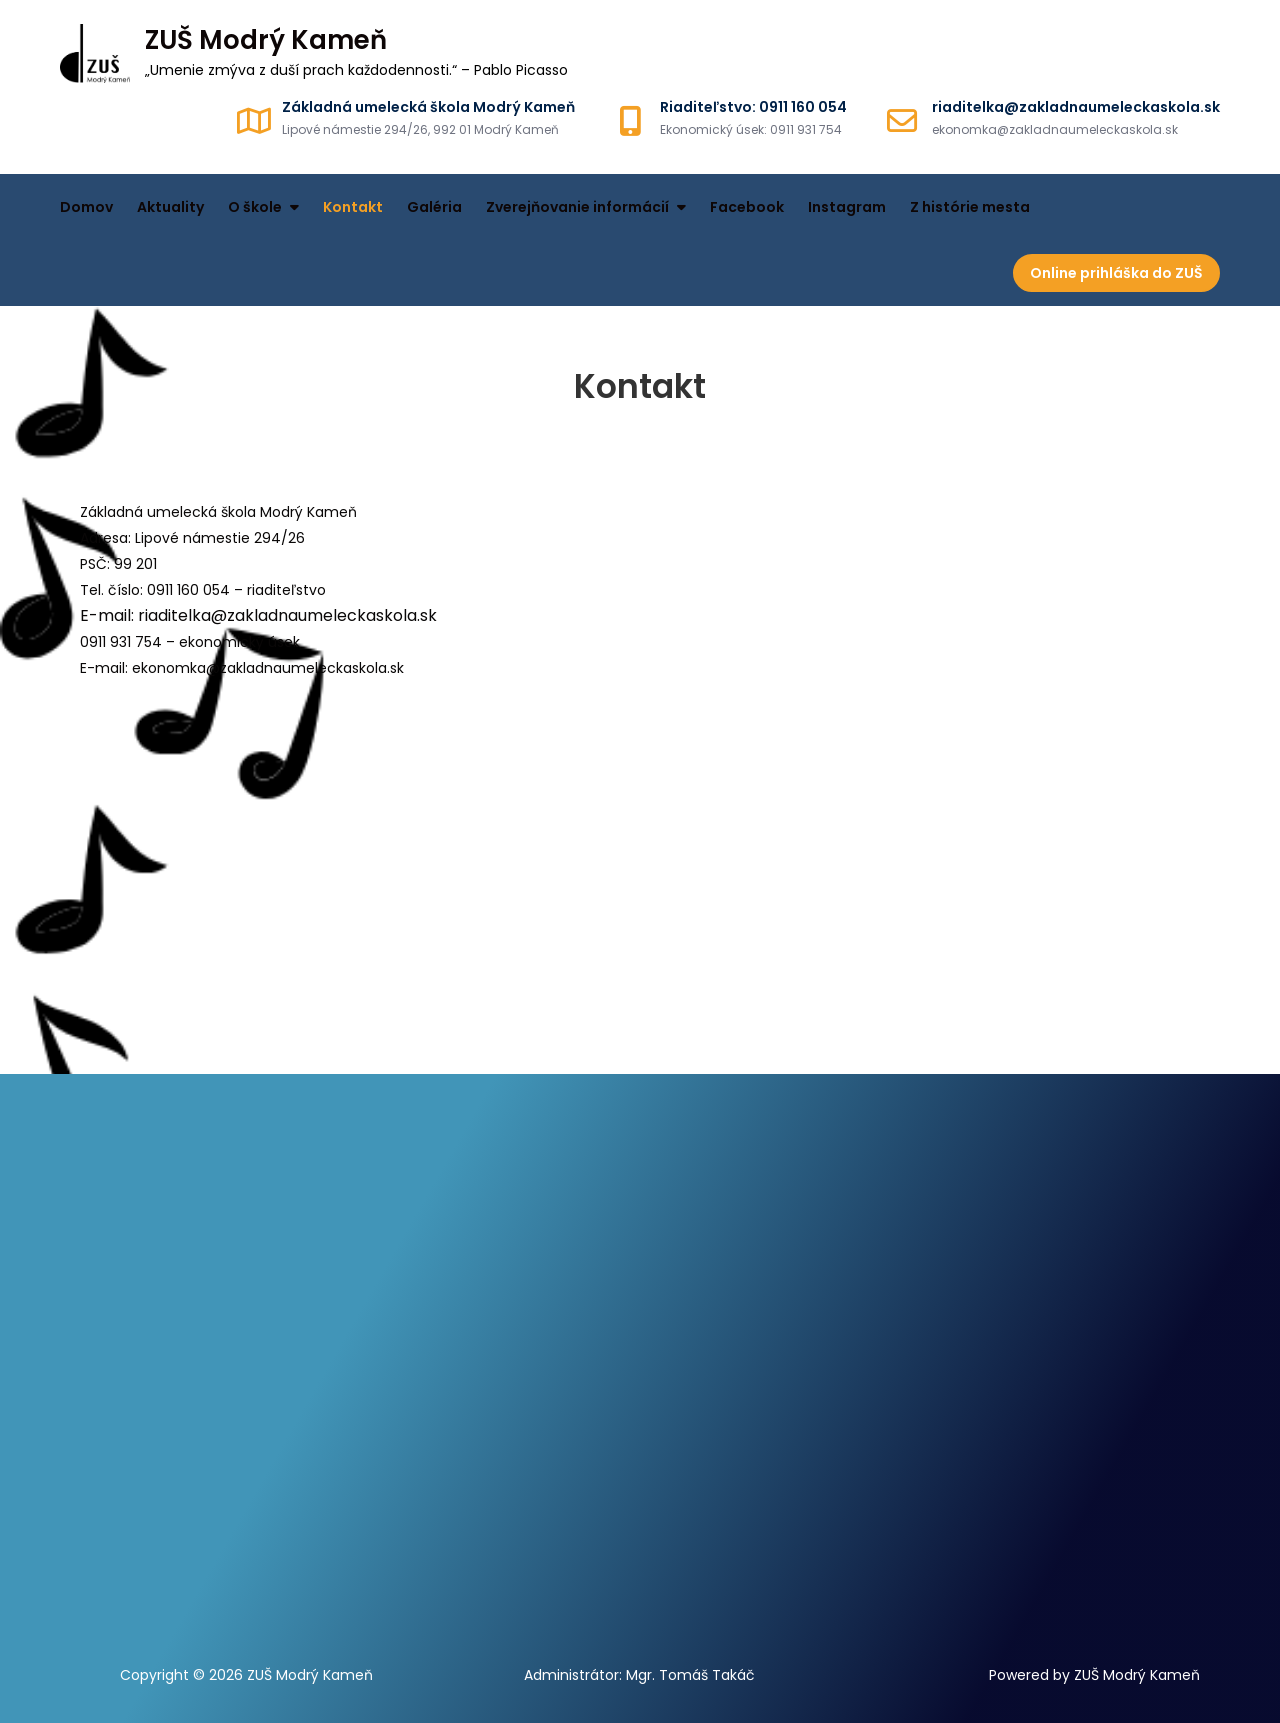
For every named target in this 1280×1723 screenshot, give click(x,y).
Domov (86, 207)
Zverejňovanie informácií (577, 207)
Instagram (847, 207)
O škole (255, 207)
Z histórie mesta (970, 207)
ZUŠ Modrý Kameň (266, 40)
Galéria (434, 207)
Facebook (747, 207)
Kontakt (353, 207)
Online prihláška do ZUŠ (1116, 273)
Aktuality (170, 207)
